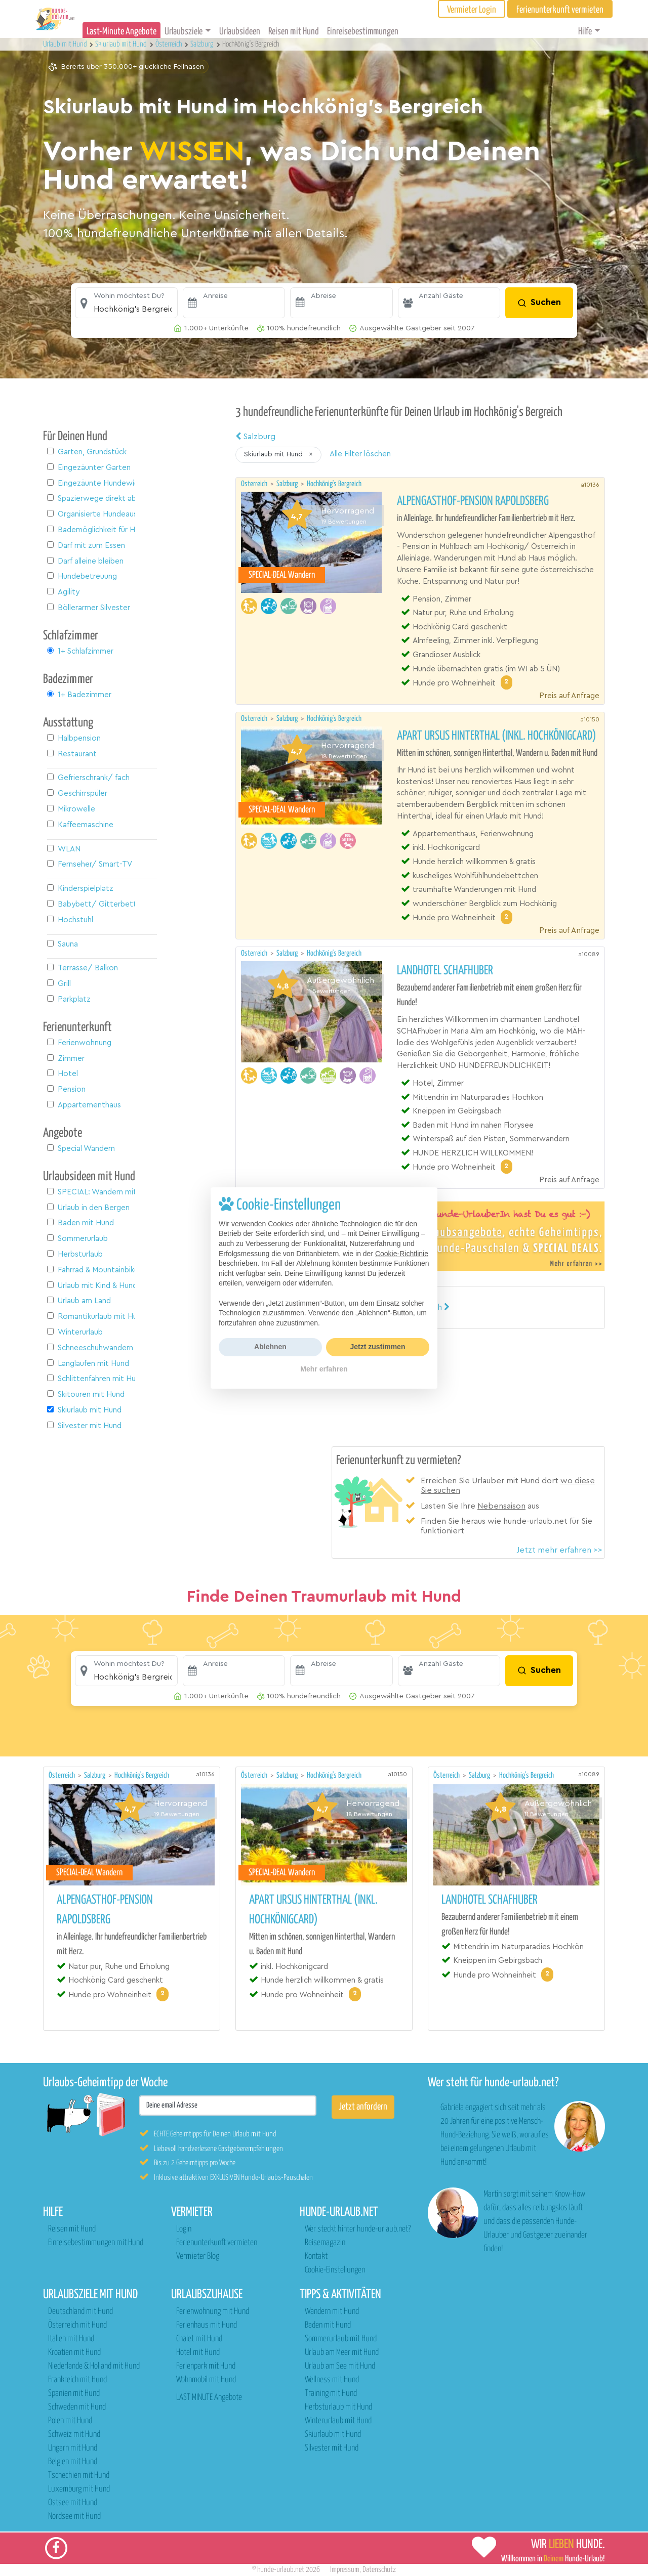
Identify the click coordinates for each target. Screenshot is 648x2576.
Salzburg (255, 437)
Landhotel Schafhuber (445, 971)
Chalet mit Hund (199, 2339)
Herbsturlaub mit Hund (338, 2407)
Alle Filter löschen (360, 454)
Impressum (344, 2569)
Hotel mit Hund (198, 2352)
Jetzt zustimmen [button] (378, 1347)
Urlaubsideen (239, 31)
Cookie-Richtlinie (401, 1254)
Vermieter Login (471, 10)
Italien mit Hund (71, 2339)
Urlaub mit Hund (66, 44)
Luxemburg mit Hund (79, 2489)
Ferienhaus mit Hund (206, 2325)
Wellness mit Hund (332, 2380)
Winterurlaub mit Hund (338, 2421)
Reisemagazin (325, 2243)
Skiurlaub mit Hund (333, 2434)
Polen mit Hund (70, 2421)
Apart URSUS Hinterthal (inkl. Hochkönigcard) (496, 736)
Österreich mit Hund (77, 2325)
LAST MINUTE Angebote (209, 2397)
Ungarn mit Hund (72, 2448)
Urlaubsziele (183, 31)
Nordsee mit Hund (74, 2516)
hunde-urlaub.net (280, 2569)
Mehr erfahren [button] (323, 1369)
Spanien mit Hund (74, 2393)
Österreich (255, 484)
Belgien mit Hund (72, 2462)
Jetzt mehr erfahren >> (559, 1550)
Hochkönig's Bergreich (334, 484)
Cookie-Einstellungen (335, 2270)
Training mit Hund (331, 2393)
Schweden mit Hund (77, 2407)
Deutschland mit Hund (80, 2311)
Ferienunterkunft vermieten (216, 2243)
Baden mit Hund (328, 2325)
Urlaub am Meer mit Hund (342, 2352)
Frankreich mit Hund (77, 2380)
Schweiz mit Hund (74, 2434)
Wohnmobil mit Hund (206, 2380)
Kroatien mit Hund (74, 2352)
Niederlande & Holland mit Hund (94, 2366)
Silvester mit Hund (331, 2448)
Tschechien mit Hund (78, 2475)
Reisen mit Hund (293, 31)
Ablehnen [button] (270, 1347)
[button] (126, 303)
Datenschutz (379, 2569)
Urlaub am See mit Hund (340, 2366)
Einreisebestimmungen (362, 31)
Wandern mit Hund (332, 2311)
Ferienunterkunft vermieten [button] (559, 10)
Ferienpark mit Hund (205, 2366)
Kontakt (316, 2256)
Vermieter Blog (197, 2256)
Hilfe (585, 31)
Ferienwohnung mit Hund (212, 2311)
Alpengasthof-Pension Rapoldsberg (473, 501)
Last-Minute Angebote (121, 31)
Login (183, 2229)
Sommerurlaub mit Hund (341, 2339)
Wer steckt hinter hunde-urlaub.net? (358, 2229)
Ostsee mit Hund (72, 2503)
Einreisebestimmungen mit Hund (95, 2243)
